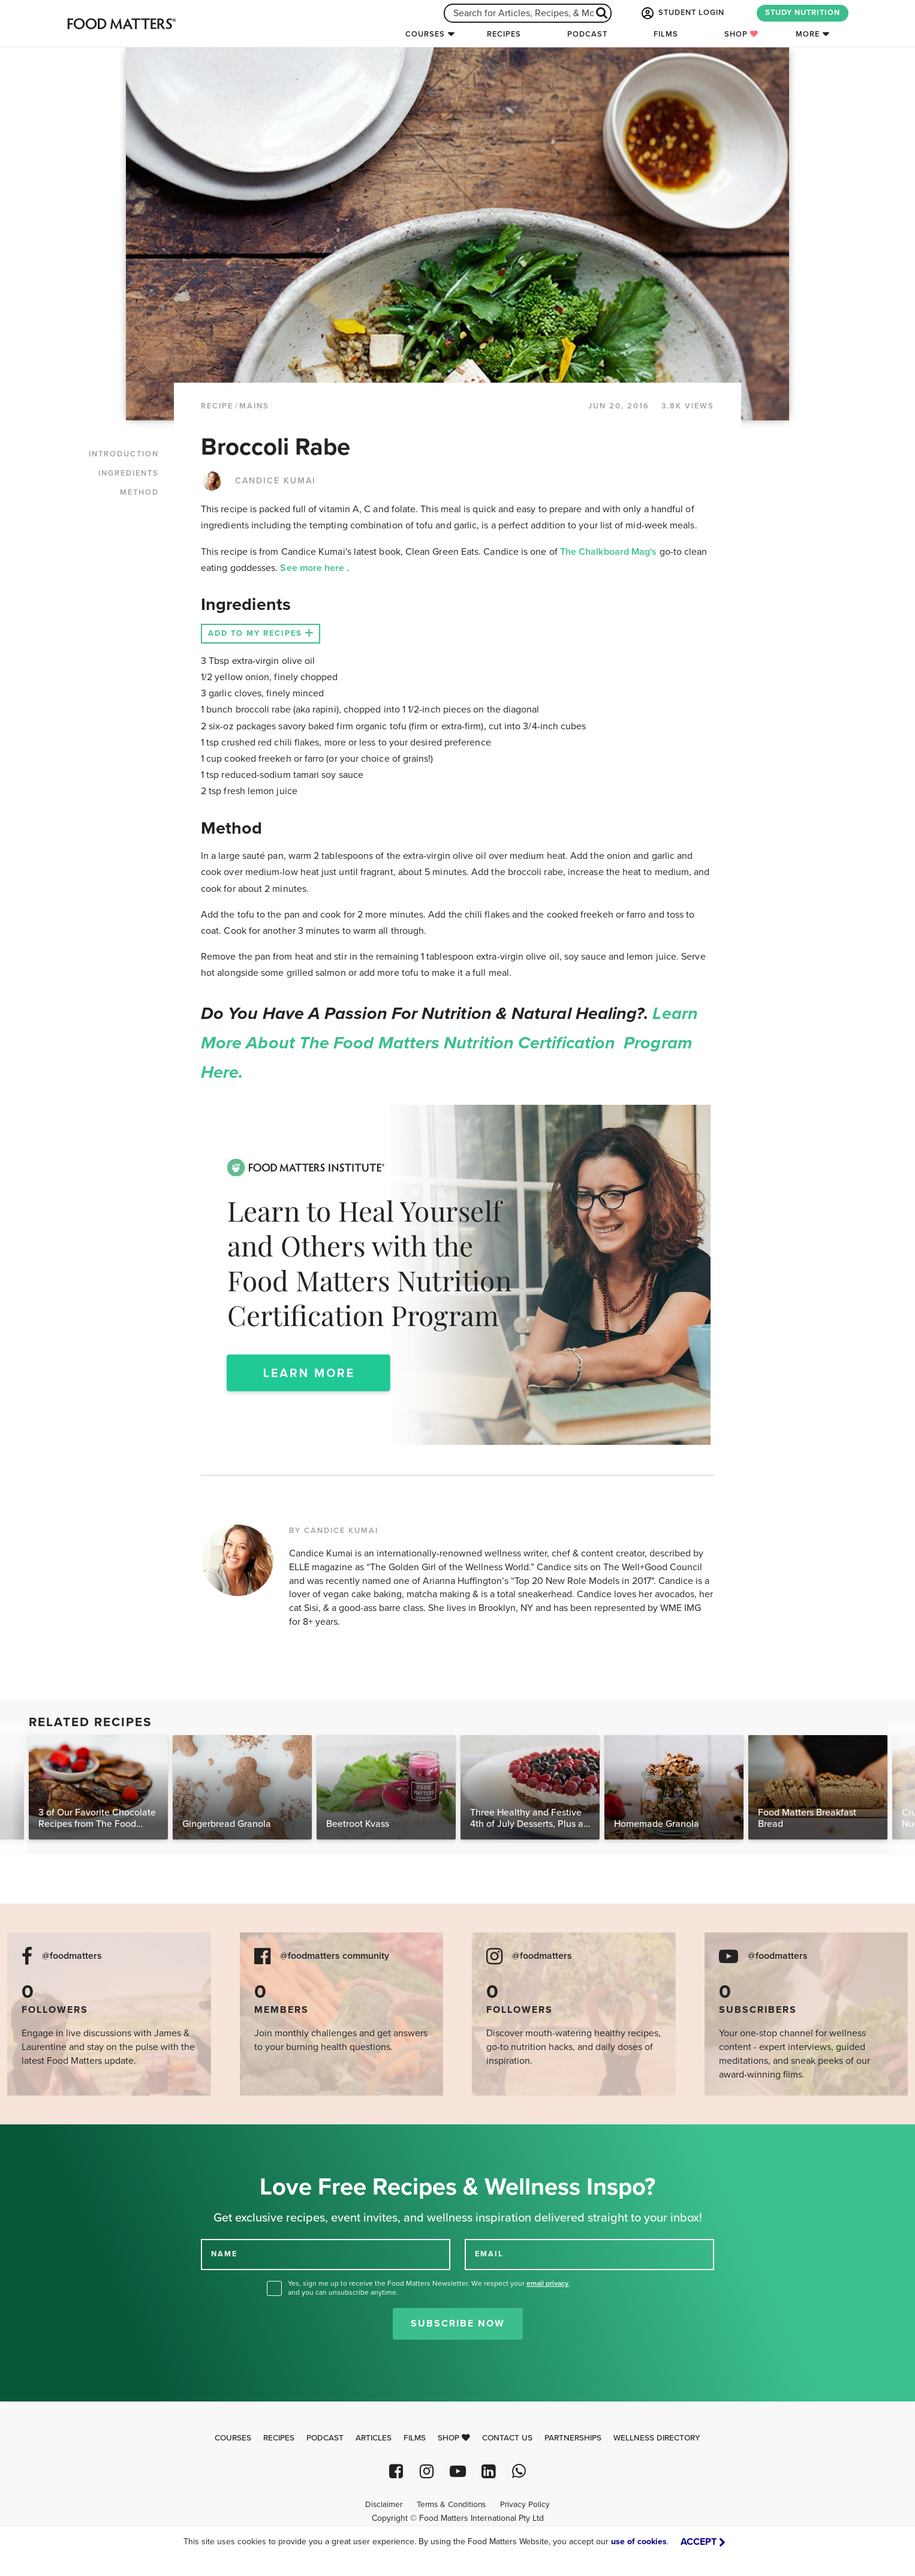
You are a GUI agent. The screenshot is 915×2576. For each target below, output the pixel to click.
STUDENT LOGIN (681, 13)
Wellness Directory (656, 2438)
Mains (254, 406)
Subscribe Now (458, 2323)
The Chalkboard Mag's (610, 552)
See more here (313, 568)
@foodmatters (72, 1956)
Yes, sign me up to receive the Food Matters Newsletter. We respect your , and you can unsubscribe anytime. (429, 2288)
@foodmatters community (334, 1956)
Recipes (504, 34)
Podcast (587, 34)
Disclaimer (383, 2504)
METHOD (139, 492)
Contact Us (507, 2438)
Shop (741, 34)
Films (666, 34)
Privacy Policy (525, 2504)
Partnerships (572, 2438)
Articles (374, 2438)
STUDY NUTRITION (802, 12)
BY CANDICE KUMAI (333, 1530)
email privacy (547, 2283)
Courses (425, 34)
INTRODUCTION (124, 454)
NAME (224, 2254)
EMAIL (489, 2254)
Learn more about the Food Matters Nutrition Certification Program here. (449, 1043)
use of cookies (639, 2541)
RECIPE (217, 406)
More (808, 34)
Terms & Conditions (451, 2504)
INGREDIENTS (128, 473)
